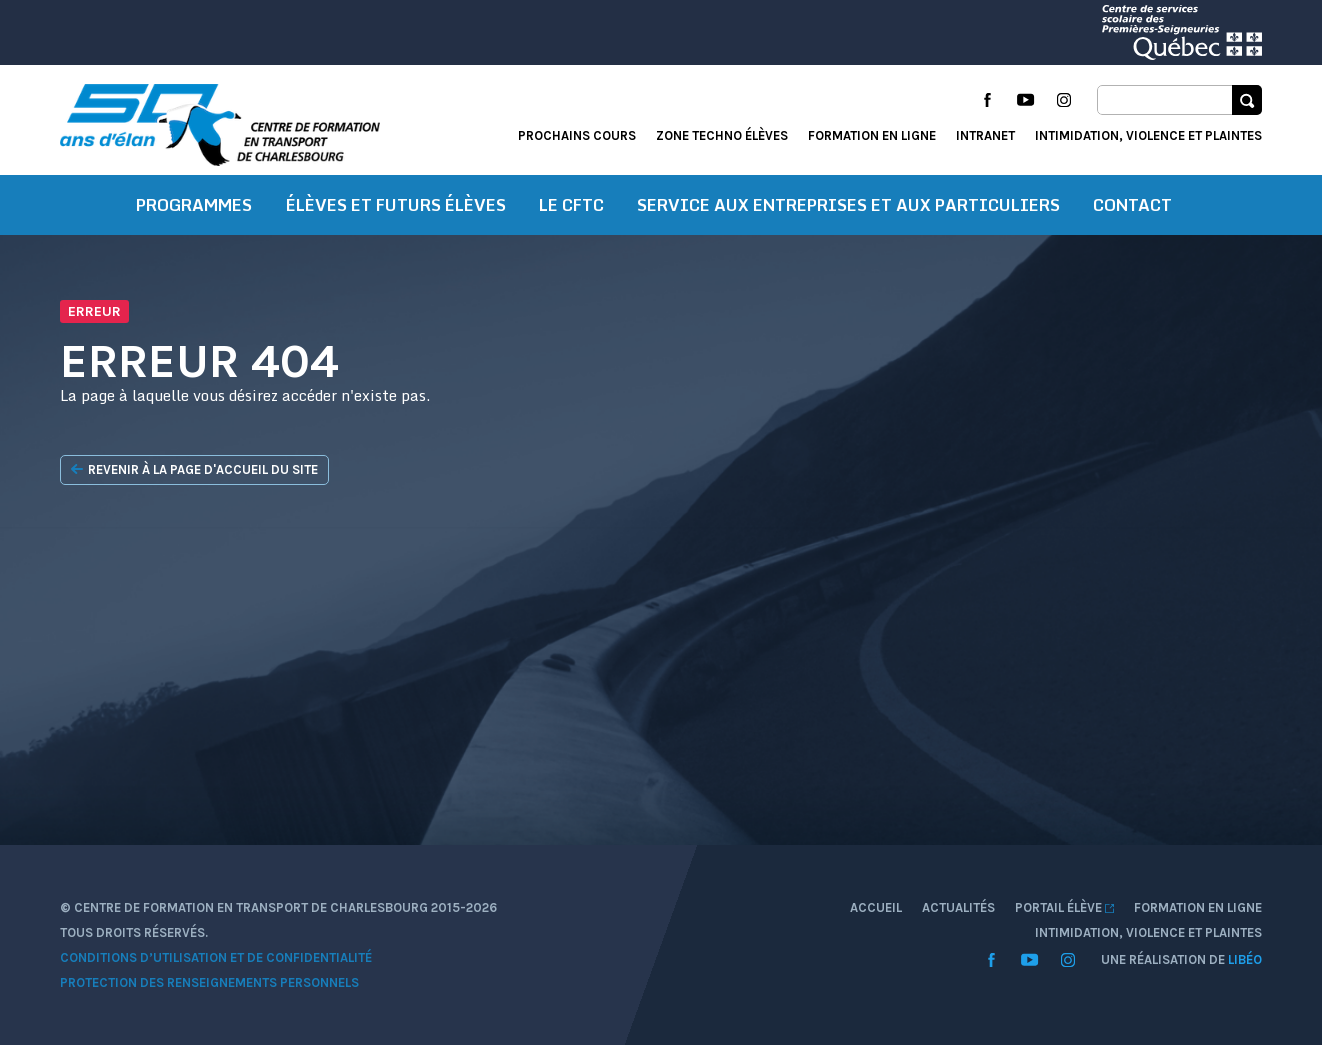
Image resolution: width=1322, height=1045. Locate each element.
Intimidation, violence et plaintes (1148, 135)
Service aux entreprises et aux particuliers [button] (848, 205)
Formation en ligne (872, 135)
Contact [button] (1132, 205)
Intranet (985, 135)
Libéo (1245, 959)
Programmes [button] (194, 205)
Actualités (958, 907)
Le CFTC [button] (571, 205)
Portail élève (1064, 907)
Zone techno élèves (722, 135)
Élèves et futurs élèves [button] (396, 205)
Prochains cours (577, 135)
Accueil (876, 907)
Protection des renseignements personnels (209, 982)
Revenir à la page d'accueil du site (194, 470)
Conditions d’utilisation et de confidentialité (216, 957)
